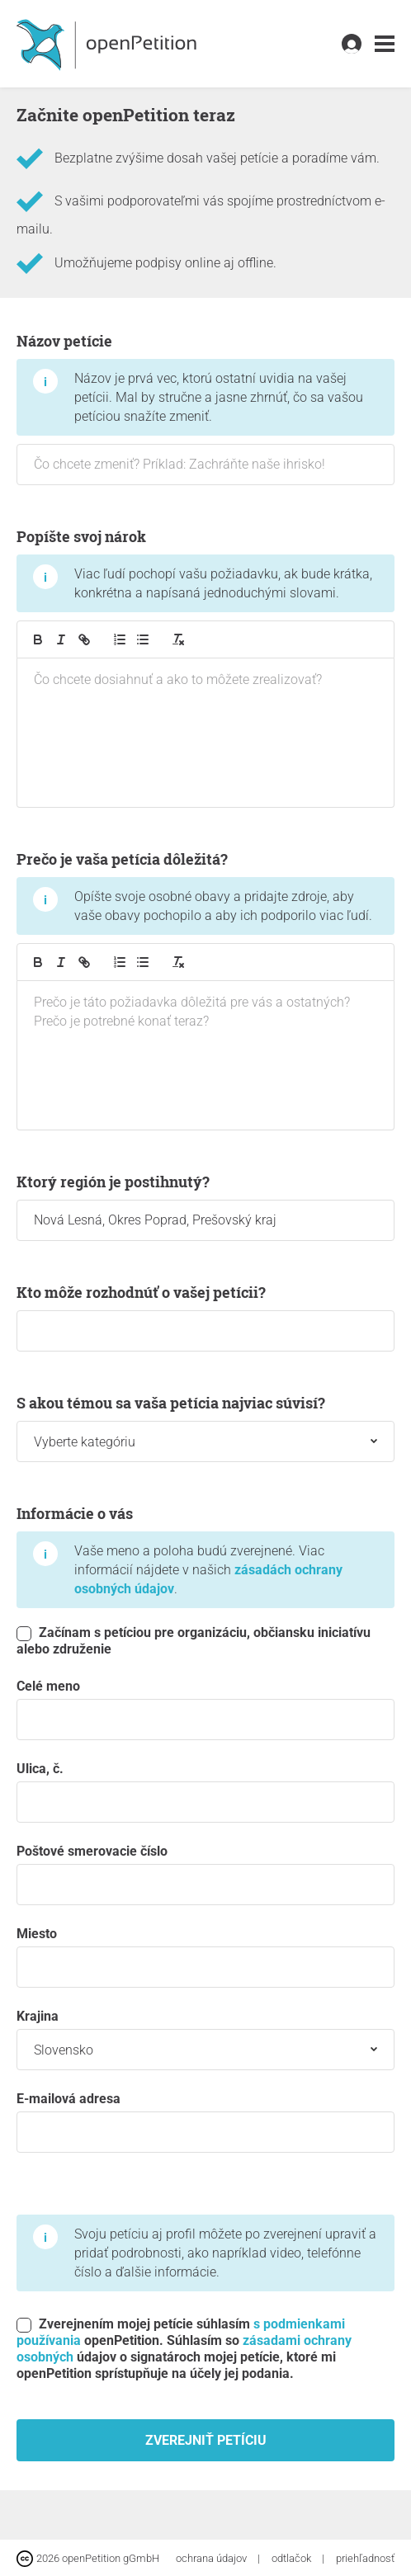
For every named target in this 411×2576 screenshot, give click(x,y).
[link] (384, 44)
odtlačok (293, 2558)
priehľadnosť (365, 2558)
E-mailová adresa (205, 2122)
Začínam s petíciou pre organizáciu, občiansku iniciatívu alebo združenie (194, 1641)
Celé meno (205, 1709)
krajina (205, 2039)
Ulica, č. (205, 1792)
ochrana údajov (212, 2558)
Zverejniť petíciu (206, 2440)
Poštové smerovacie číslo (205, 1874)
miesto (205, 1957)
